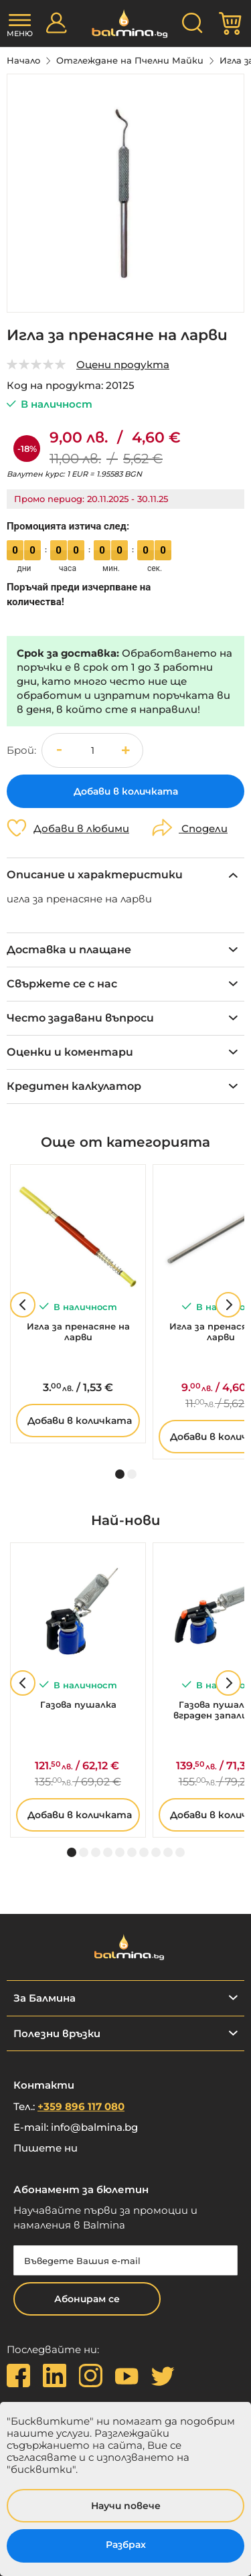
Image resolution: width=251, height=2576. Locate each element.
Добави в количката (79, 1421)
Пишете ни (45, 2148)
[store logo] (125, 23)
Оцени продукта (122, 364)
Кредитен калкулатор (74, 1086)
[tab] (125, 875)
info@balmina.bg (94, 2127)
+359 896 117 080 (80, 2106)
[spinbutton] (92, 750)
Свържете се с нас (62, 983)
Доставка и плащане (69, 949)
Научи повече (126, 2506)
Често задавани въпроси (80, 1018)
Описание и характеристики (95, 874)
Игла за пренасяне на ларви (78, 1331)
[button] (126, 750)
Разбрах (126, 2545)
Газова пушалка (78, 1704)
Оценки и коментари (70, 1052)
